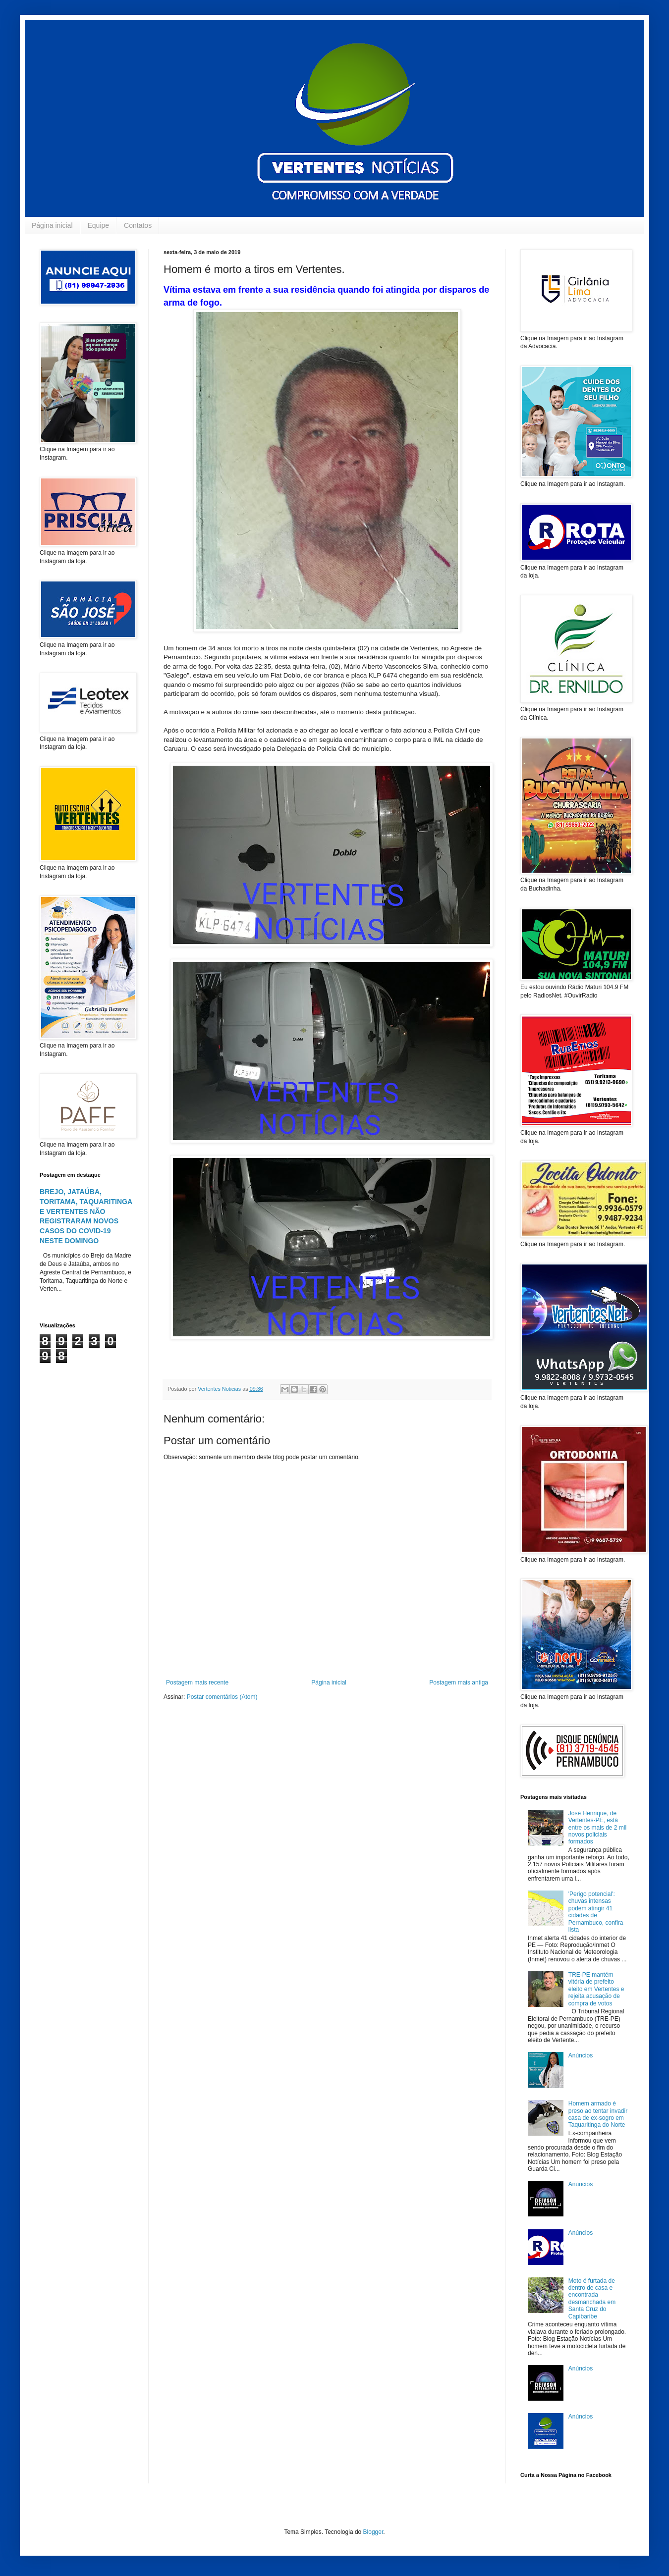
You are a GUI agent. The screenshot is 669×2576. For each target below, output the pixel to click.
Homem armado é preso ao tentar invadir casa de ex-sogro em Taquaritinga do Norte (597, 2114)
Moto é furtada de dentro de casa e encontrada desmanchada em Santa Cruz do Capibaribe (591, 2298)
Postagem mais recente (197, 1682)
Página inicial (52, 225)
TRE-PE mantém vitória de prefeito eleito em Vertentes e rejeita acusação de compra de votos (596, 1989)
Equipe (99, 225)
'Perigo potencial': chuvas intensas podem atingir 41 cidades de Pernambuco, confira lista (595, 1912)
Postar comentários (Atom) (222, 1696)
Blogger (373, 2531)
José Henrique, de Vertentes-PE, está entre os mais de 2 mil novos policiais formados (597, 1827)
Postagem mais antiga (458, 1682)
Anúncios (580, 2055)
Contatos (138, 225)
